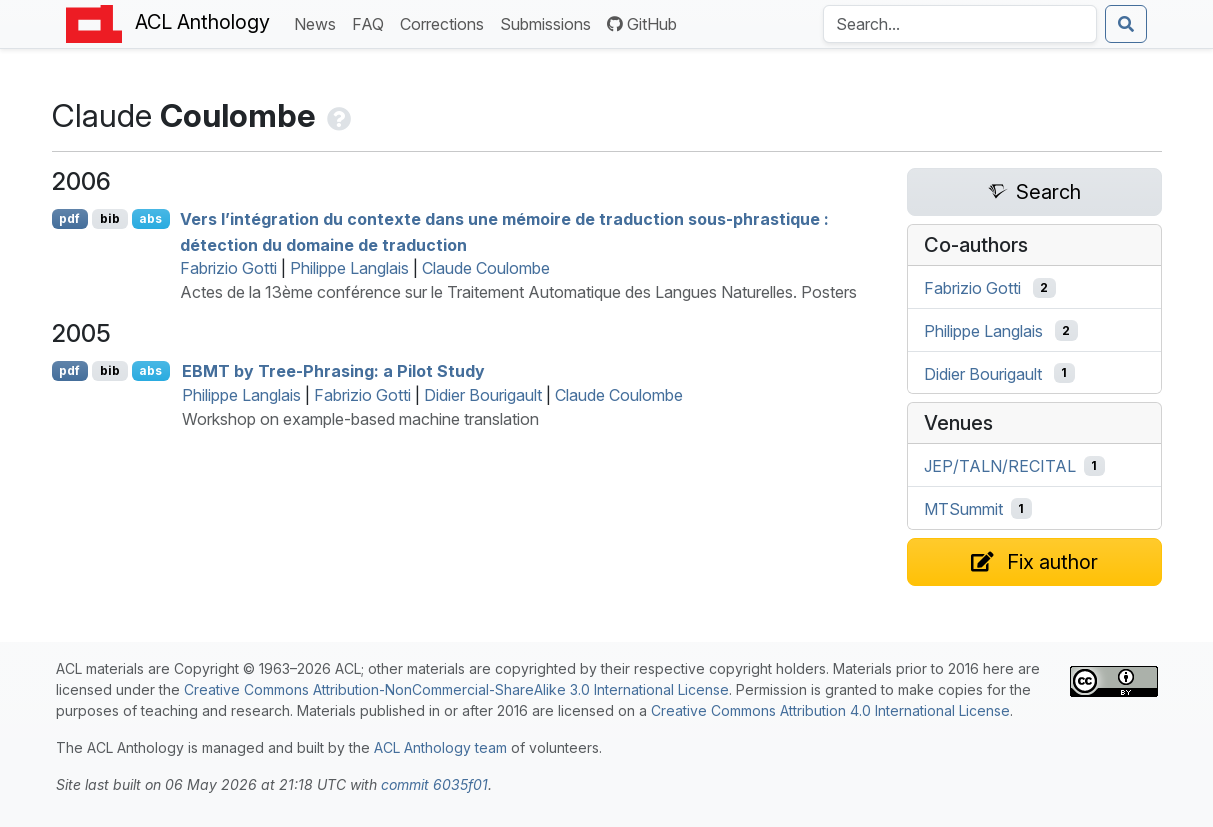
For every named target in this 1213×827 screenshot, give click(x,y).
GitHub (642, 24)
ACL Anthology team (440, 747)
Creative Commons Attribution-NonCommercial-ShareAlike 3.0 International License (456, 689)
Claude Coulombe (486, 268)
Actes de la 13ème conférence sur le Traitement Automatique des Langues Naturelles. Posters (518, 292)
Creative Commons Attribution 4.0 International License (830, 710)
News (319, 22)
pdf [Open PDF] (69, 218)
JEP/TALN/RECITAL (1000, 466)
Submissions (549, 22)
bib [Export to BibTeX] (110, 218)
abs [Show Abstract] (150, 218)
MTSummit (963, 509)
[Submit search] (1126, 24)
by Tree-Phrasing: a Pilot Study (333, 371)
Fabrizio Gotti (228, 268)
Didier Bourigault (483, 395)
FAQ (372, 22)
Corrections (446, 22)
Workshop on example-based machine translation (360, 419)
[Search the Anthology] (960, 24)
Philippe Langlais (349, 268)
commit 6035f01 (434, 784)
